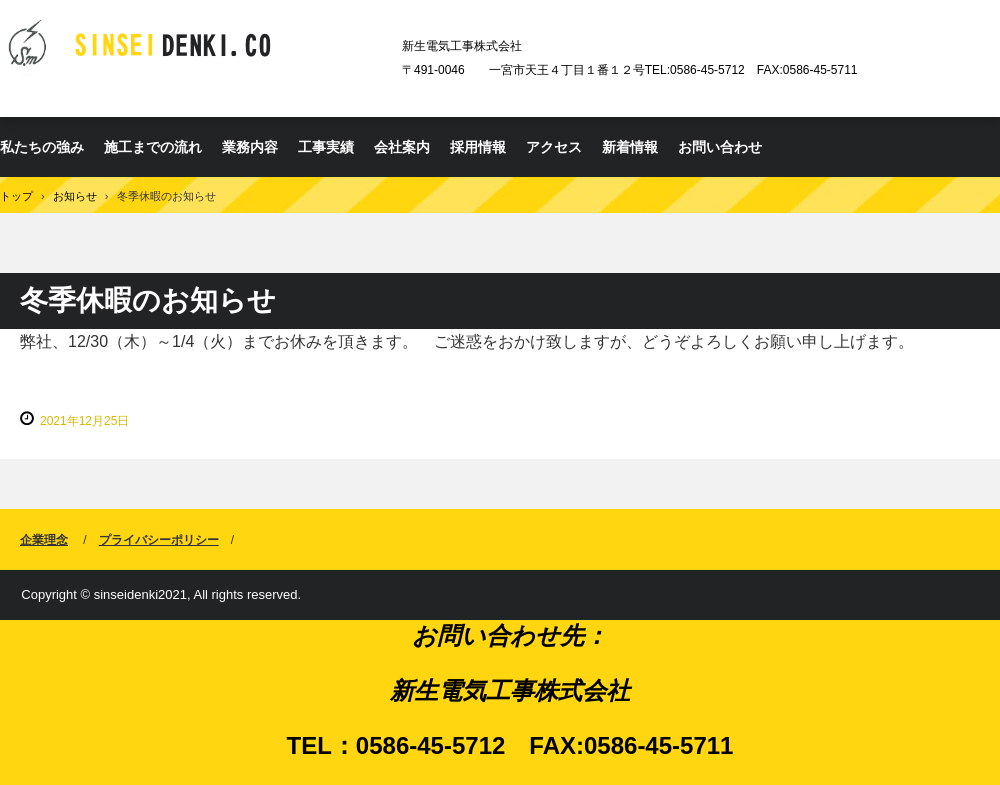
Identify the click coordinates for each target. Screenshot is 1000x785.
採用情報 (478, 147)
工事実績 (326, 147)
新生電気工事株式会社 (193, 47)
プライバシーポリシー (159, 540)
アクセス (554, 147)
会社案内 (402, 147)
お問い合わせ (720, 147)
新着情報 (630, 147)
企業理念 (44, 540)
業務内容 (250, 147)
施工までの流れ (153, 147)
